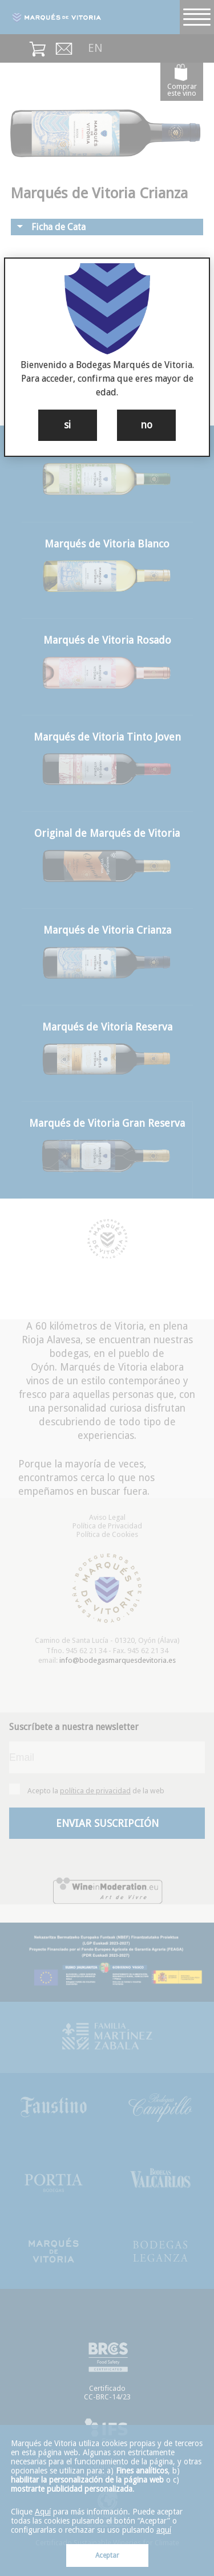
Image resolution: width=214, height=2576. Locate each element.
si (67, 425)
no (146, 425)
